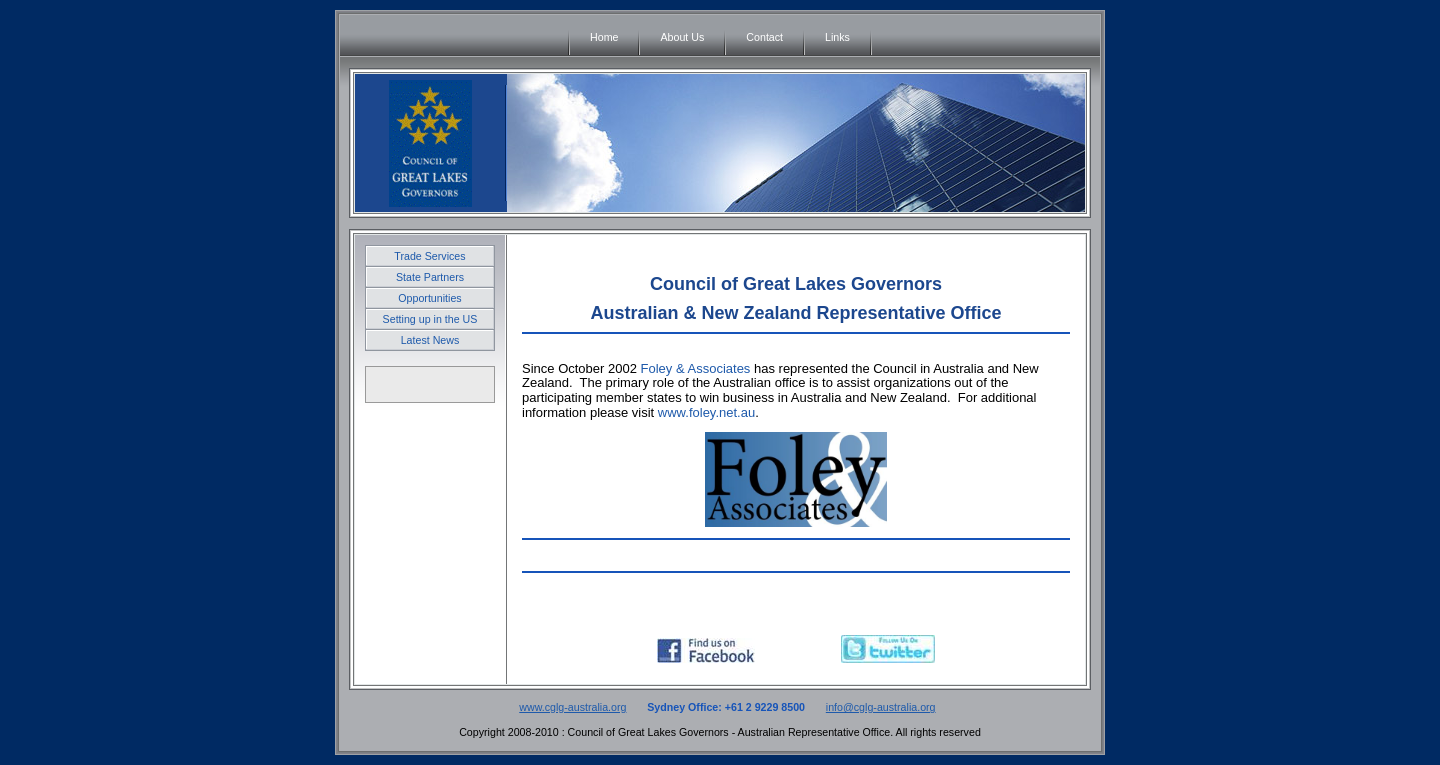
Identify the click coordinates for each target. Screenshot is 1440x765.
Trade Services (429, 256)
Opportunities (429, 298)
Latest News (430, 340)
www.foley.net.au (706, 412)
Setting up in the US (430, 319)
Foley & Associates (697, 368)
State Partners (430, 277)
